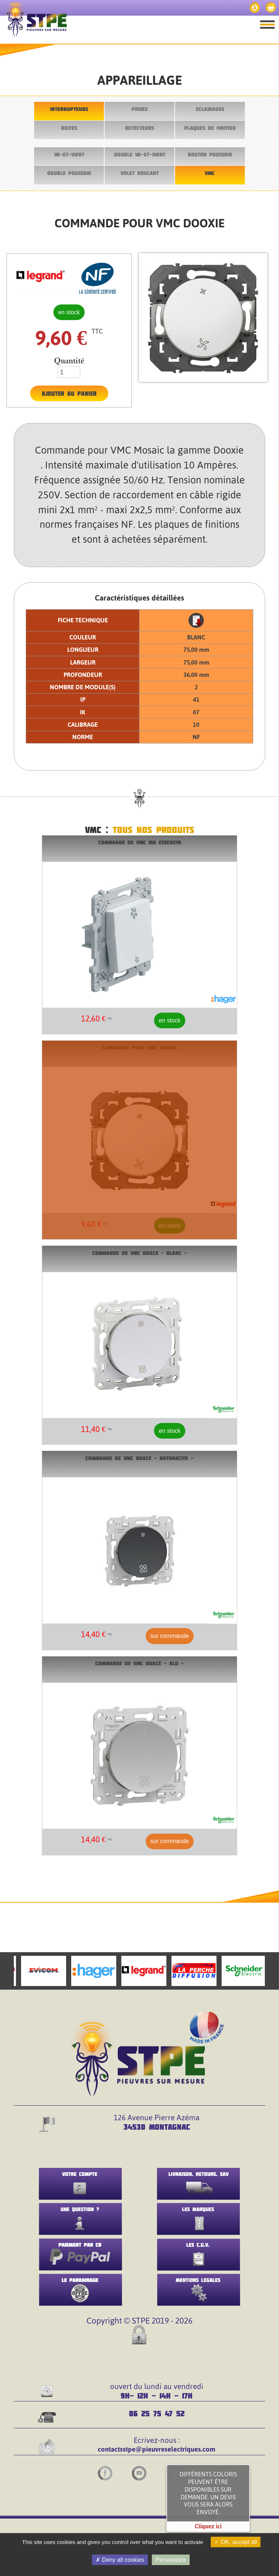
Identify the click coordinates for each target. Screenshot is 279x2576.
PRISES (139, 109)
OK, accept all (235, 2542)
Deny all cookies (120, 2560)
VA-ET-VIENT (69, 154)
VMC (210, 173)
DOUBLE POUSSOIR (69, 173)
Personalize (170, 2560)
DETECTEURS (139, 128)
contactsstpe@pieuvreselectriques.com (156, 2449)
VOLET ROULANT (140, 173)
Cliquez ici (208, 2526)
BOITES (69, 128)
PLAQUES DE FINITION (210, 128)
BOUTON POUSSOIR (210, 154)
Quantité (69, 361)
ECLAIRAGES (210, 109)
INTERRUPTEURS (69, 109)
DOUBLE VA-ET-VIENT (139, 154)
